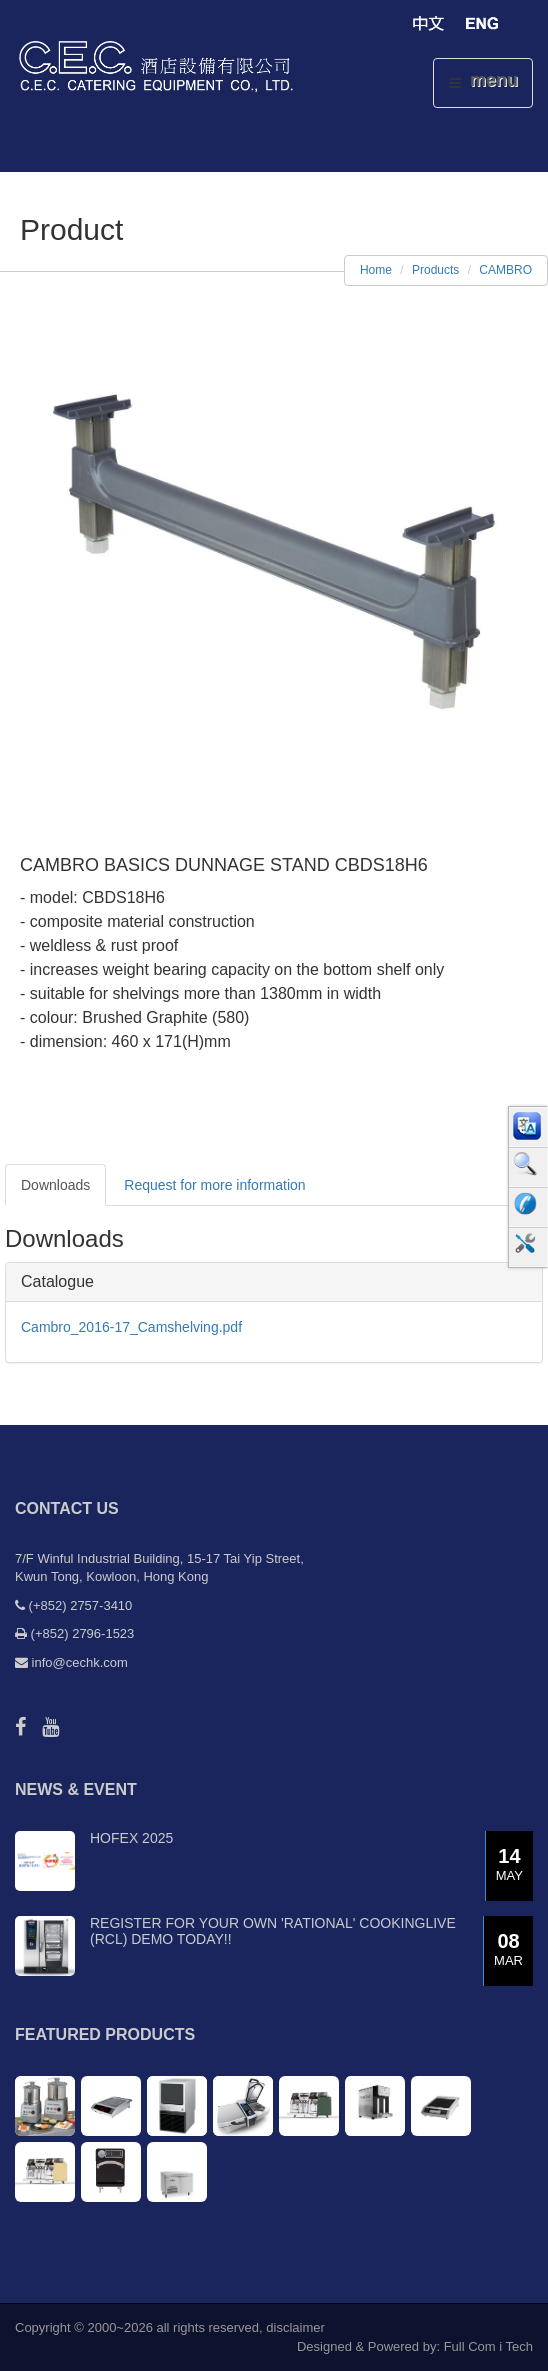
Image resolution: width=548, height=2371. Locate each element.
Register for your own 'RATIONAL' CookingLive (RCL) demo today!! (273, 1930)
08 (508, 1950)
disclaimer (295, 2327)
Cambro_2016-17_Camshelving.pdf (131, 1327)
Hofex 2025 (131, 1838)
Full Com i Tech (488, 2346)
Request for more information (214, 1185)
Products (435, 270)
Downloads (55, 1185)
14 (509, 1865)
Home (376, 270)
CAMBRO (505, 270)
